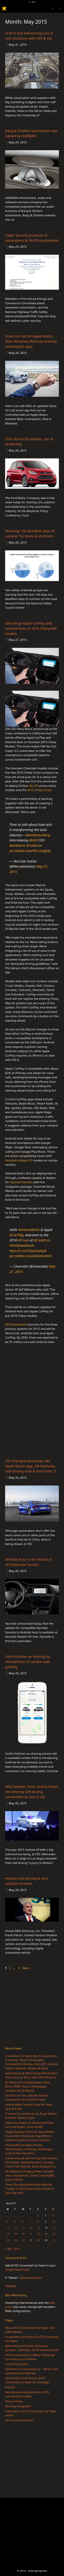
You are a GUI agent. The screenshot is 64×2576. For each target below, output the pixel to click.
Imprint (10, 2387)
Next (27, 1968)
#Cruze (23, 1240)
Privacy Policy (13, 2401)
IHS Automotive (15, 1324)
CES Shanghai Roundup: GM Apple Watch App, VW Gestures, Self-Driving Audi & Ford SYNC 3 (30, 1466)
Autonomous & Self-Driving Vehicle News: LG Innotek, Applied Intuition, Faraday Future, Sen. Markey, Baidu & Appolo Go (31, 2162)
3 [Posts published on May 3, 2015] (53, 2215)
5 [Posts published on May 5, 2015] (15, 2221)
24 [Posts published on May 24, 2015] (54, 2233)
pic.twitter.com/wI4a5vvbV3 (30, 1255)
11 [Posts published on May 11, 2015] (8, 2227)
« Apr (8, 2249)
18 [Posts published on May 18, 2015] (8, 2233)
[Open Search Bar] (52, 8)
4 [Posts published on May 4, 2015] (7, 2221)
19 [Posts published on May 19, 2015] (15, 2233)
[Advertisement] (32, 2009)
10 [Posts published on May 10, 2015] (54, 2221)
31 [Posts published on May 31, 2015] (54, 2240)
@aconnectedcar (30, 2278)
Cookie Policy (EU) (16, 2364)
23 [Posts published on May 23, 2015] (46, 2233)
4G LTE (33, 786)
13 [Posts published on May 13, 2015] (23, 2227)
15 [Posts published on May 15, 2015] (38, 2227)
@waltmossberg (37, 835)
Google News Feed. (17, 2269)
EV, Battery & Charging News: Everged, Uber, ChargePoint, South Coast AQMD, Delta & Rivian (30, 2175)
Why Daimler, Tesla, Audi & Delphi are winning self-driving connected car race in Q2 (32, 1791)
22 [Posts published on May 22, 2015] (38, 2233)
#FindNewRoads (21, 1245)
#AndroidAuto (29, 1229)
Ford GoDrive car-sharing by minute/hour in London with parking (27, 1661)
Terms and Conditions (19, 2420)
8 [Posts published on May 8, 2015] (37, 2221)
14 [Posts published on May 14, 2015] (31, 2227)
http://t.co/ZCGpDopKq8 (27, 1250)
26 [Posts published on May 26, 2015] (15, 2240)
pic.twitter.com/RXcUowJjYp (30, 850)
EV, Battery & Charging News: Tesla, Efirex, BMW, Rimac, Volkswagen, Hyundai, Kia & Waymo (28, 2086)
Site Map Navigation (18, 2406)
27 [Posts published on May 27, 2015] (23, 2240)
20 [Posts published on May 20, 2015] (23, 2233)
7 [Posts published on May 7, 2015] (30, 2221)
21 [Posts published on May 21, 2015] (31, 2233)
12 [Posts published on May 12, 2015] (15, 2227)
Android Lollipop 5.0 (18, 1160)
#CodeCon (34, 845)
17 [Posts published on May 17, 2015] (54, 2227)
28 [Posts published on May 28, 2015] (31, 2240)
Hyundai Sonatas (22, 1182)
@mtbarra (17, 845)
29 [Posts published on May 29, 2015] (38, 2240)
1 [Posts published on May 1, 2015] (37, 2215)
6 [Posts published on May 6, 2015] (22, 2221)
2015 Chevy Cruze (39, 790)
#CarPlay (16, 1234)
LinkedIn (10, 2286)
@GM (33, 840)
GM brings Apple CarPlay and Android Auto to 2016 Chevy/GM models (31, 628)
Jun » (17, 2249)
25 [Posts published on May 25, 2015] (8, 2240)
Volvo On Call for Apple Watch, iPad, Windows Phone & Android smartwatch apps (31, 341)
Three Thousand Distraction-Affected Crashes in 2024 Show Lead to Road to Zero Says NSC (29, 2189)
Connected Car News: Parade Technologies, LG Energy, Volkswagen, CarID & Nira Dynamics (29, 2149)
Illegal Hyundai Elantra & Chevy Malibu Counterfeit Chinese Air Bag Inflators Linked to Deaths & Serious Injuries (30, 2136)
